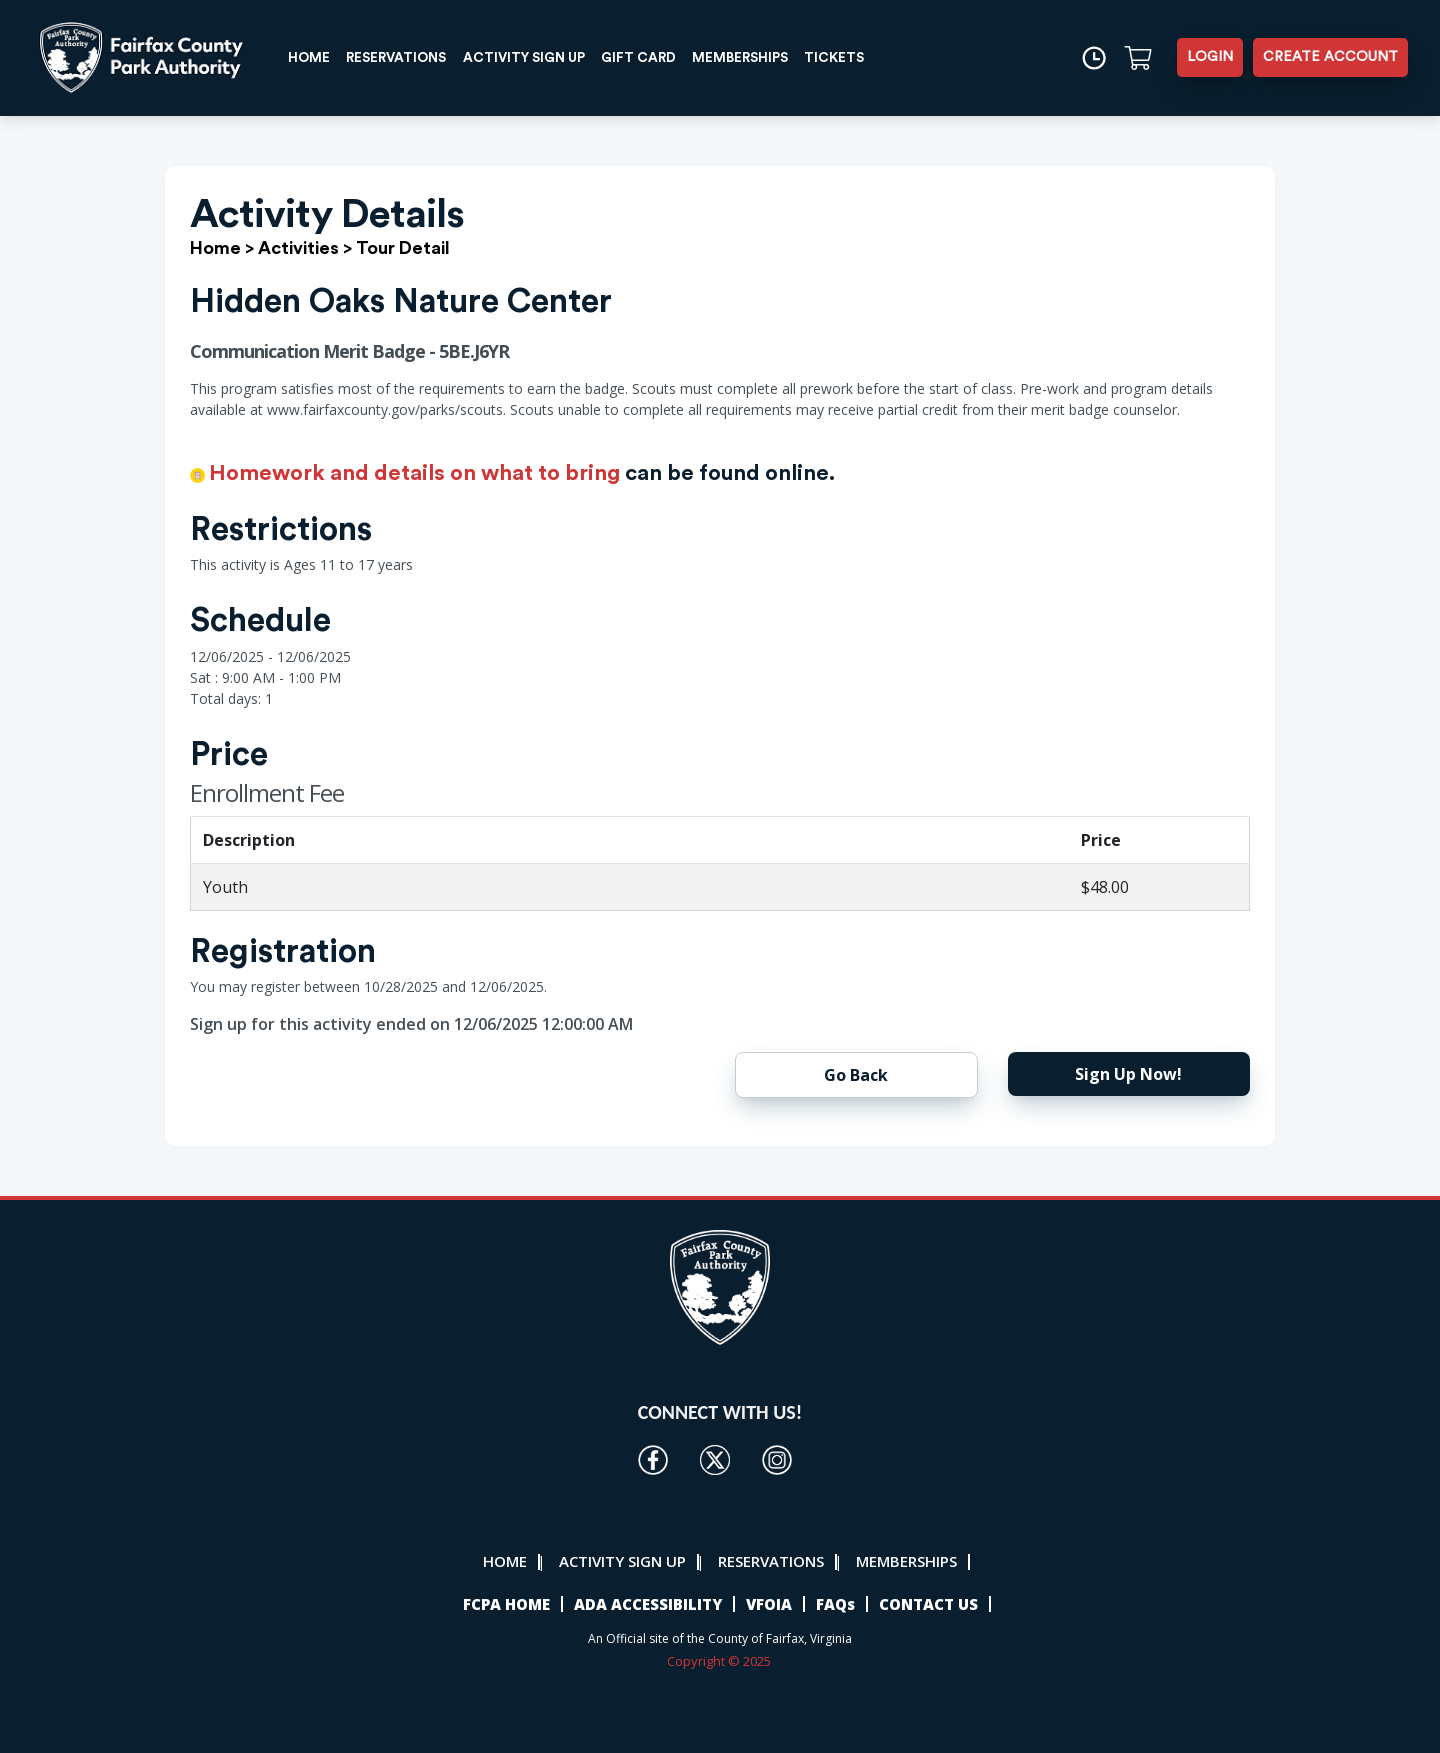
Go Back (856, 1075)
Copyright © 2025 (720, 1661)
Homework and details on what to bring (414, 473)
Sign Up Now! (1128, 1074)
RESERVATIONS (405, 57)
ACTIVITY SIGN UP (541, 57)
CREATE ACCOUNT (1330, 57)
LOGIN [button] (1210, 57)
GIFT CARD (663, 57)
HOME (312, 57)
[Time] (1092, 57)
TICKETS (868, 57)
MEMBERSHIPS (769, 57)
